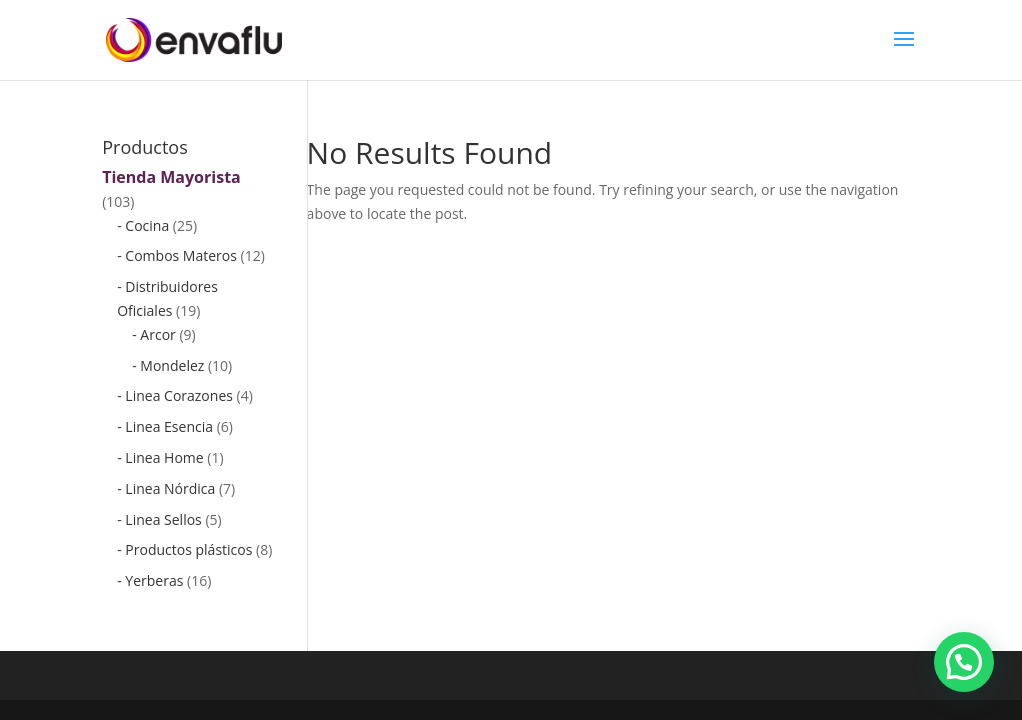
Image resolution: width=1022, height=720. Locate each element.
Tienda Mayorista (171, 177)
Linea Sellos (163, 519)
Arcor (157, 334)
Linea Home (164, 457)
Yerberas (154, 580)
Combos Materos (181, 255)
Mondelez (172, 365)
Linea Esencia (169, 426)
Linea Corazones (179, 395)
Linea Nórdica (170, 488)
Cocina (147, 225)
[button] (964, 662)
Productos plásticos (188, 549)
